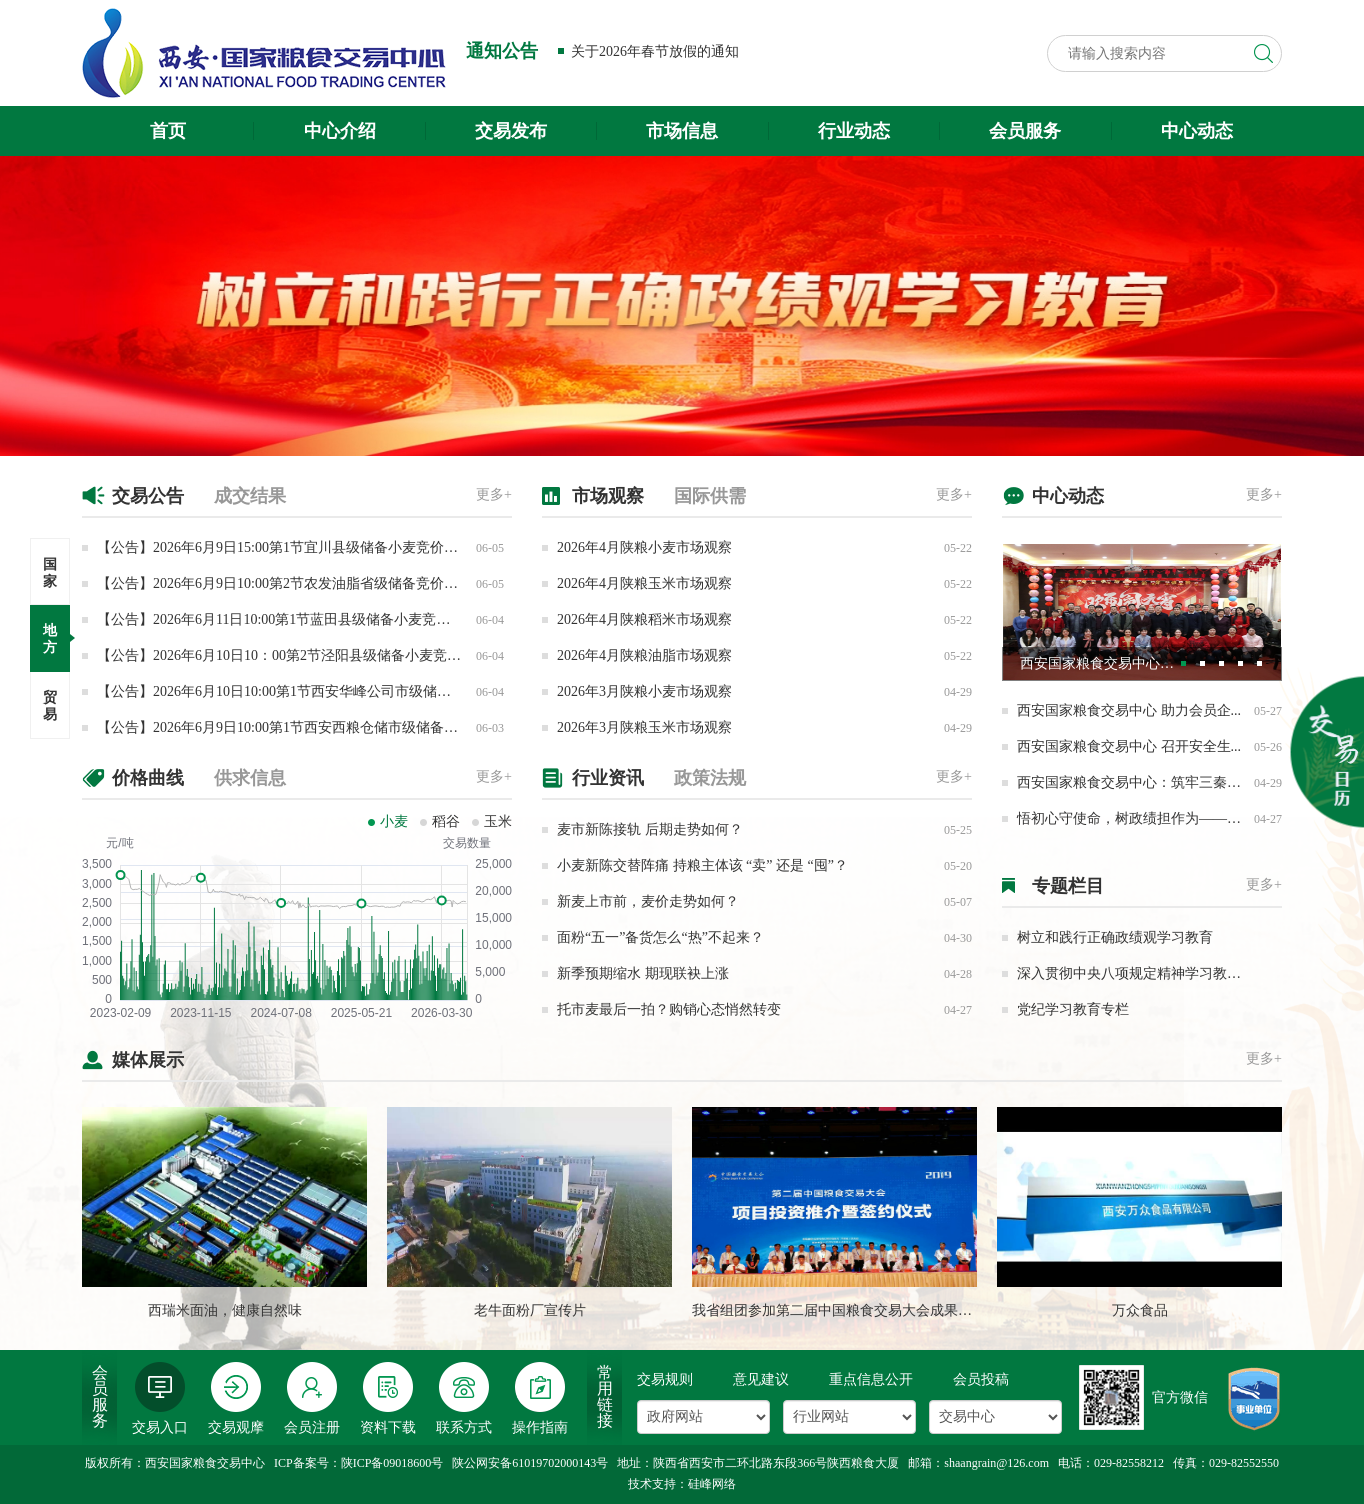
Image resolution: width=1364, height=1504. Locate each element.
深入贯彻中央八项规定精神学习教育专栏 (1143, 973)
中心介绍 (340, 131)
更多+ (494, 494)
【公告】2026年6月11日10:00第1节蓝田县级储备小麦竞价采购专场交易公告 (329, 619)
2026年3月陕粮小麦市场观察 (644, 691)
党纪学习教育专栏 (1073, 1009)
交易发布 (511, 131)
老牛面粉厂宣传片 (530, 1310)
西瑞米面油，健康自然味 (225, 1310)
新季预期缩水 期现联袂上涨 (643, 973)
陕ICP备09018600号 (392, 1463)
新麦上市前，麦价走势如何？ (648, 901)
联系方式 (464, 1398)
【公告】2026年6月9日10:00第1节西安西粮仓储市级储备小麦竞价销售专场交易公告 (354, 727)
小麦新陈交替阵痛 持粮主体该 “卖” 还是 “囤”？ (702, 865)
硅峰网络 (712, 1484)
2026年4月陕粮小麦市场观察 (644, 547)
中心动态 (1197, 131)
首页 (168, 131)
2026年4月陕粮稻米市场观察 (644, 619)
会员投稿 (981, 1379)
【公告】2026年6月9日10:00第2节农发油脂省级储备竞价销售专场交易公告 (326, 583)
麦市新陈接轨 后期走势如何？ (650, 829)
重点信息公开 (871, 1379)
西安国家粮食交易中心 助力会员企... (1129, 710)
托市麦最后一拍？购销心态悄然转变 (669, 1009)
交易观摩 (236, 1398)
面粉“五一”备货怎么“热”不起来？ (660, 937)
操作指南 (540, 1398)
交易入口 (160, 1398)
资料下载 (388, 1398)
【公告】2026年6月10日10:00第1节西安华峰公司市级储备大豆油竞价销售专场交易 (351, 691)
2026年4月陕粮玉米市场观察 (644, 583)
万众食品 (1140, 1310)
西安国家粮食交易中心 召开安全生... (1129, 746)
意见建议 (761, 1379)
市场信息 (682, 131)
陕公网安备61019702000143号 (530, 1463)
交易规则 (665, 1379)
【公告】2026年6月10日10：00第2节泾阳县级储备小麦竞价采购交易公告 (321, 655)
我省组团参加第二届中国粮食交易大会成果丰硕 (839, 1310)
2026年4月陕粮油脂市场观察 (644, 655)
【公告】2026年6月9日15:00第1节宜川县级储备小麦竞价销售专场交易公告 (326, 547)
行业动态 (854, 131)
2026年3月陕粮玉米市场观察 (644, 727)
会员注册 (312, 1398)
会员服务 (1025, 131)
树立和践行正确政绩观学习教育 (1115, 937)
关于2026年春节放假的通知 (655, 51)
